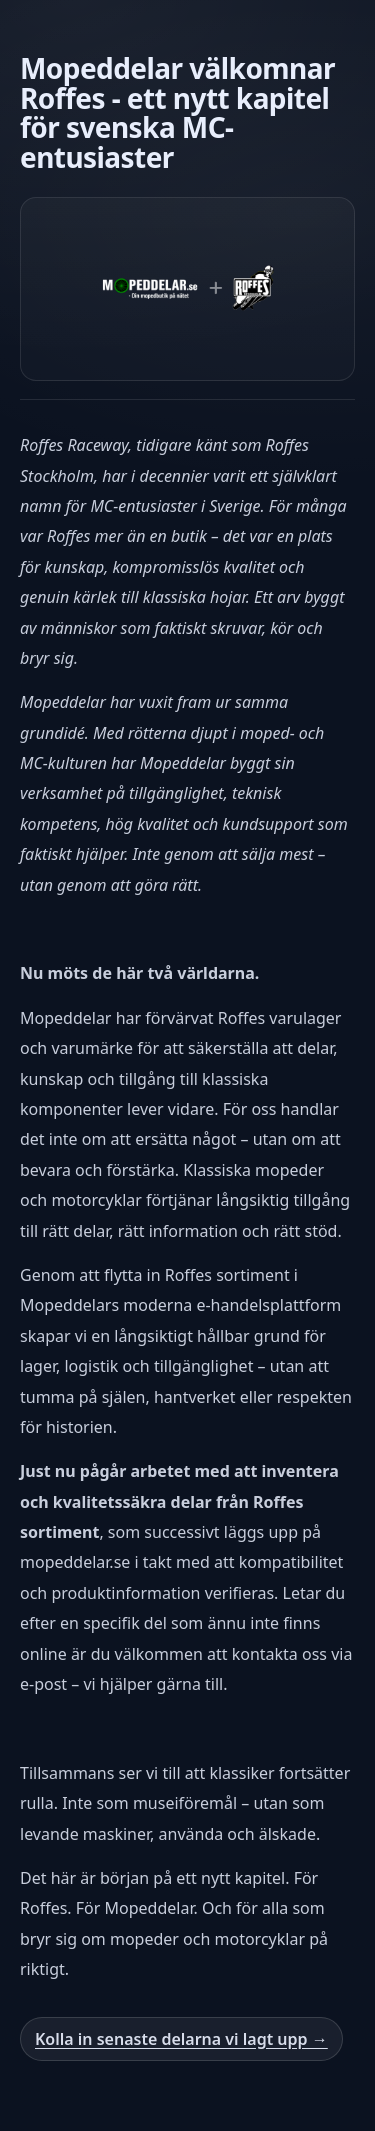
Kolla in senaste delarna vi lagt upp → (181, 2039)
